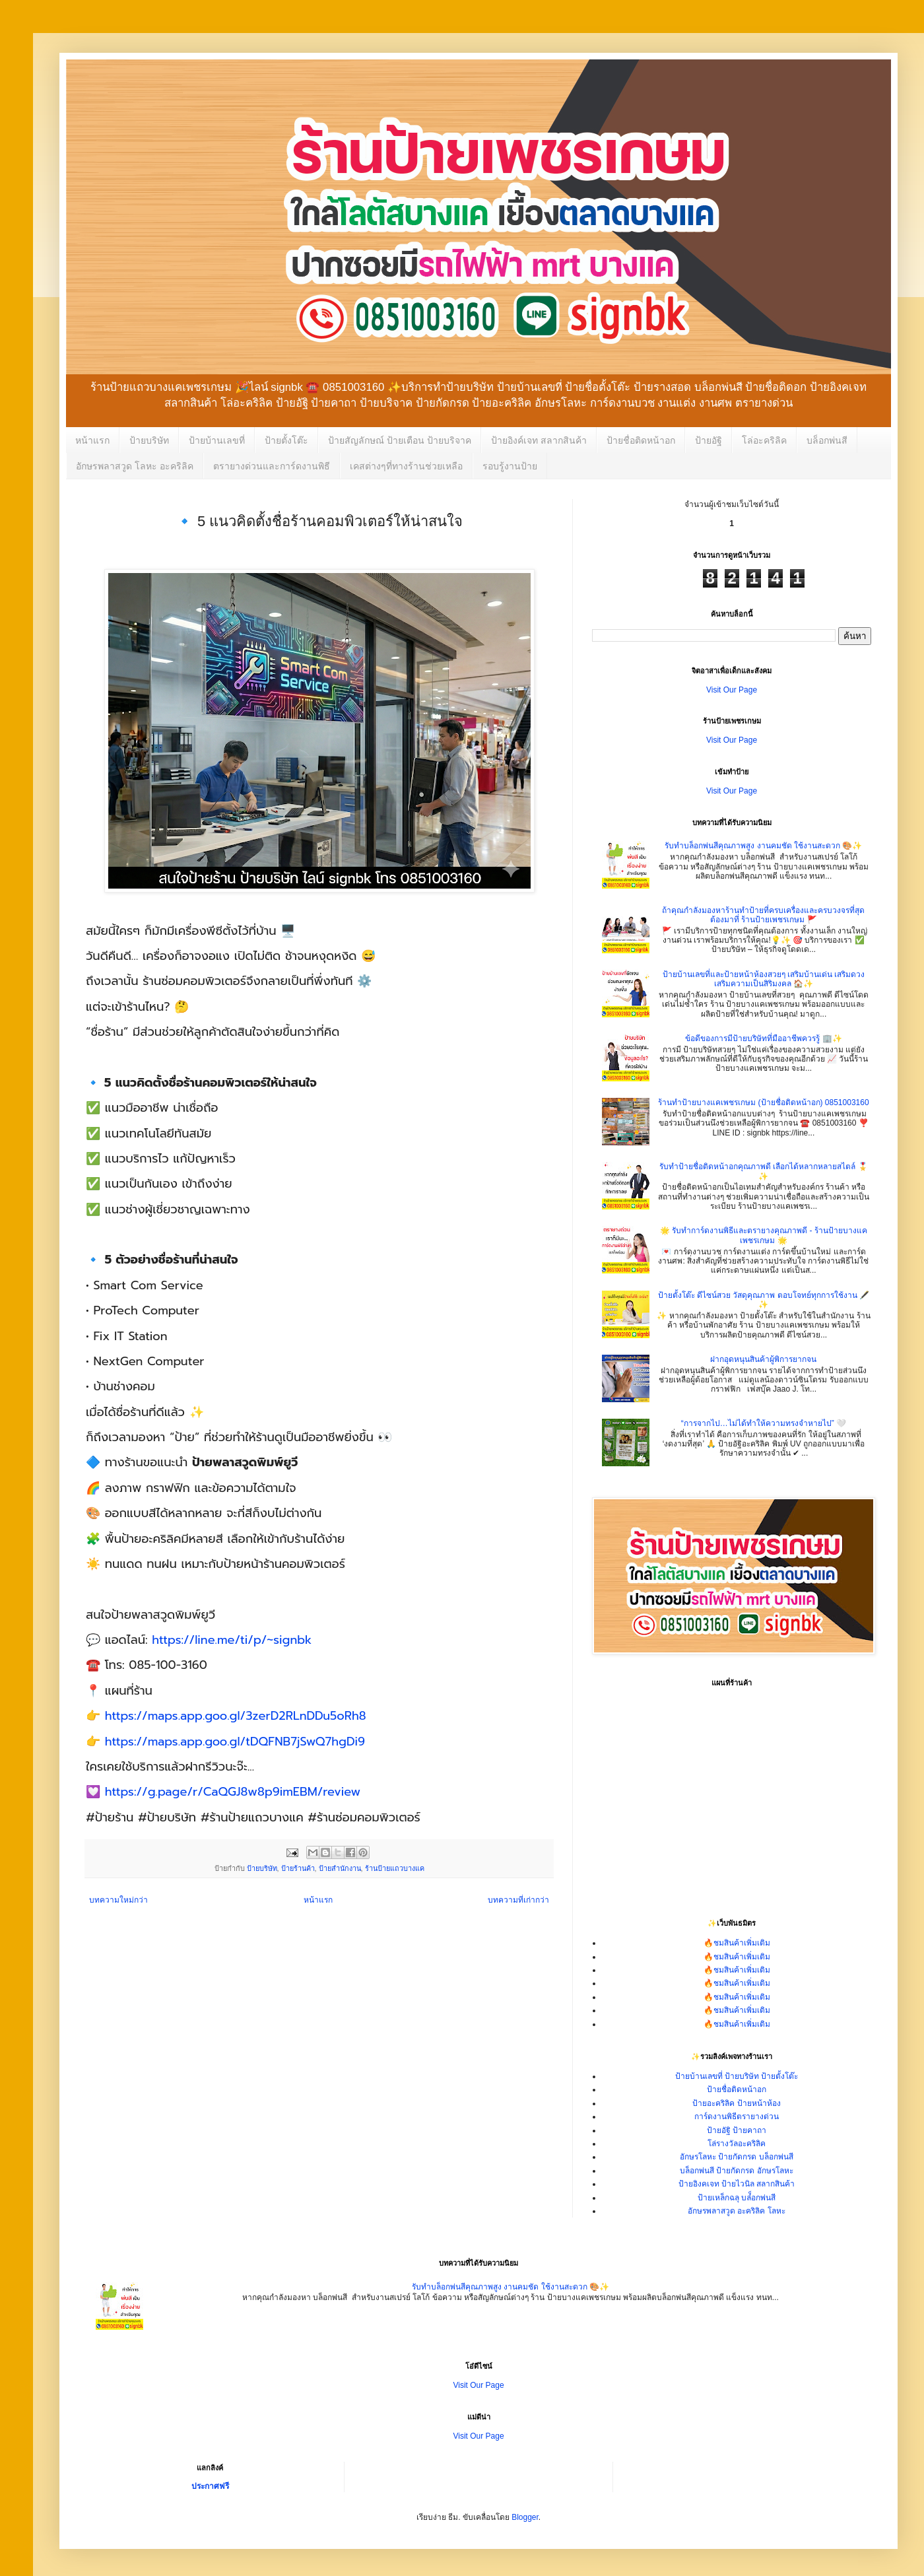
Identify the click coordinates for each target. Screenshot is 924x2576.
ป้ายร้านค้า (298, 1868)
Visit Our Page (731, 690)
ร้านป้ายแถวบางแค (394, 1868)
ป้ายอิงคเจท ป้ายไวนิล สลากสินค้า (736, 2183)
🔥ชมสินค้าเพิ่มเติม (737, 1943)
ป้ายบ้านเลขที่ (217, 440)
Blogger (525, 2517)
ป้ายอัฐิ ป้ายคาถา (736, 2130)
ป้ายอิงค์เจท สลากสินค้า (539, 440)
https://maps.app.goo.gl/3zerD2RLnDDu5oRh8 (235, 1716)
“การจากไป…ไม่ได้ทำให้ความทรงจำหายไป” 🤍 (763, 1423)
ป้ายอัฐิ (708, 440)
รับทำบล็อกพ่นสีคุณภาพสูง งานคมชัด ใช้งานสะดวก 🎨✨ (763, 845)
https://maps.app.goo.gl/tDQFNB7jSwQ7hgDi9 (235, 1741)
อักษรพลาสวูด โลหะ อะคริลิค (134, 466)
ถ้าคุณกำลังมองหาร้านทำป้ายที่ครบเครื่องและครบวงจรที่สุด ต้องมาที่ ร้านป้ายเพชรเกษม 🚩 (763, 915)
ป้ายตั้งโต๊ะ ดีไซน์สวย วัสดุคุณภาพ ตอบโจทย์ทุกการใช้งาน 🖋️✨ (763, 1300)
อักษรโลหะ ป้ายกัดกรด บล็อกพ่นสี (736, 2156)
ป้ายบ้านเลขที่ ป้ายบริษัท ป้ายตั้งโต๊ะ (737, 2076)
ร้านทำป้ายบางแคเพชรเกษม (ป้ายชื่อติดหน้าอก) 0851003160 (763, 1102)
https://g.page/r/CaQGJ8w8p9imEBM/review (233, 1791)
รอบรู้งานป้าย (509, 466)
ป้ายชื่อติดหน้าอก (641, 440)
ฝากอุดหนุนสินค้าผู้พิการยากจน (763, 1359)
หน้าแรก (92, 440)
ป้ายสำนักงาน (340, 1868)
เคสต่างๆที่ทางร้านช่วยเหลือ (406, 466)
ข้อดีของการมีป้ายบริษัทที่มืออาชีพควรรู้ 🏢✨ (763, 1038)
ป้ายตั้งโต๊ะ (286, 440)
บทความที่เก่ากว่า (518, 1900)
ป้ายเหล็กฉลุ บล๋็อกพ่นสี (737, 2197)
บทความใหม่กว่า (118, 1900)
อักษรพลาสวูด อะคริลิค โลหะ (736, 2211)
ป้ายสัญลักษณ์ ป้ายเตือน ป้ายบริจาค (399, 440)
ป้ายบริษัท (149, 440)
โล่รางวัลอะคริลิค (737, 2143)
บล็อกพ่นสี (827, 440)
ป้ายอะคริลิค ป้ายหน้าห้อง (736, 2103)
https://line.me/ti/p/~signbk (232, 1640)
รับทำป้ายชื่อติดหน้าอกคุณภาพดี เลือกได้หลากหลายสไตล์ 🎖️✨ (763, 1171)
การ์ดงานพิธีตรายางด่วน (736, 2116)
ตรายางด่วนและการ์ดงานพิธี (271, 466)
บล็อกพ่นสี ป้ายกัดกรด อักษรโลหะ (736, 2170)
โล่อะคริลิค (764, 440)
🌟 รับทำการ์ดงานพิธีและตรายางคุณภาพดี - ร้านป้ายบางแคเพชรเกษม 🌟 (763, 1235)
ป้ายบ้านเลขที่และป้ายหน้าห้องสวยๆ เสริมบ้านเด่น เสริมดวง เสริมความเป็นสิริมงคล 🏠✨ (764, 979)
